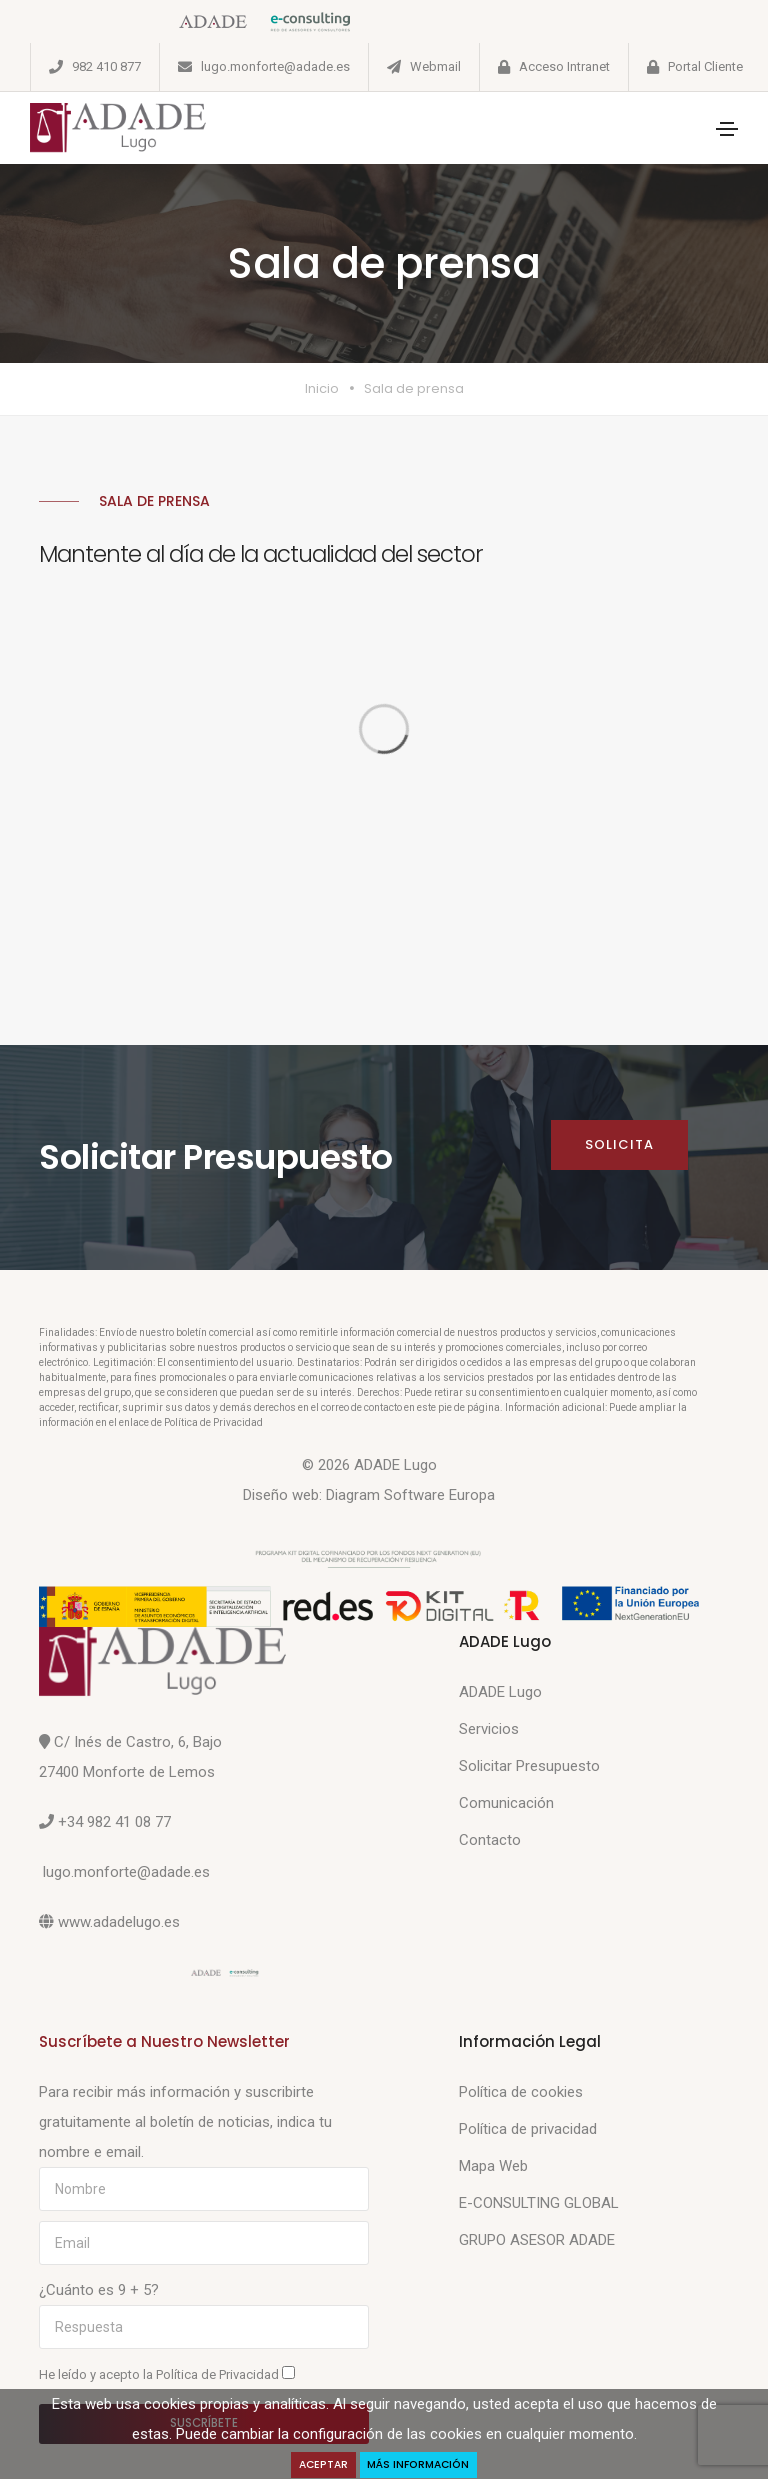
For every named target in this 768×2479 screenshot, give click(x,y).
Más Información (419, 2464)
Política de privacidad (528, 2129)
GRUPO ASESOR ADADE (537, 2240)
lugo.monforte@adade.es (275, 66)
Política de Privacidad (219, 2374)
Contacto (490, 1840)
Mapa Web (493, 2166)
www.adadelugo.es (119, 1922)
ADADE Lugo (500, 1692)
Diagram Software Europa (410, 1495)
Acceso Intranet (564, 66)
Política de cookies (521, 2092)
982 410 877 (106, 66)
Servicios (489, 1729)
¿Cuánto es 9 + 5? (99, 2290)
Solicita (619, 1144)
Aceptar (323, 2464)
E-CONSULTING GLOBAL (539, 2203)
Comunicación (506, 1803)
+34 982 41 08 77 (114, 1822)
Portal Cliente (705, 66)
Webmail (435, 66)
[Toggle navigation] (727, 129)
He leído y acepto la (167, 2374)
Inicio (322, 388)
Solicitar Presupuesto (529, 1766)
